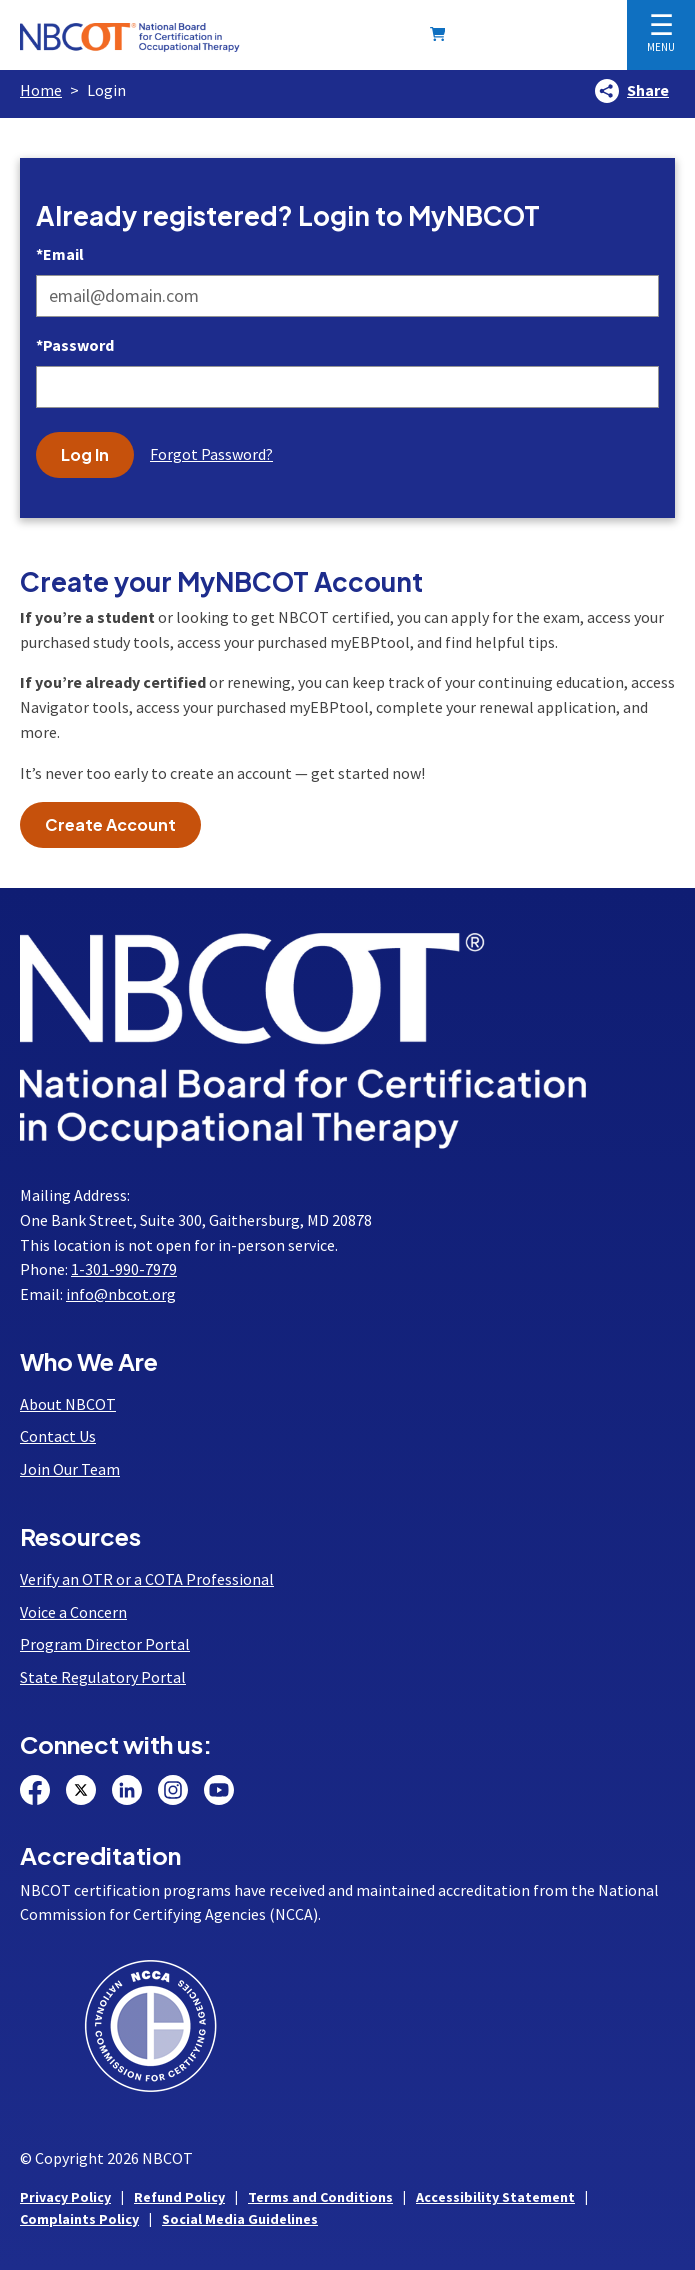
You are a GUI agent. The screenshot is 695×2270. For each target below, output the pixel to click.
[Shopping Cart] (442, 34)
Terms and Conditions (320, 2197)
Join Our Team (70, 1469)
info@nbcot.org (121, 1294)
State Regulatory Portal (103, 1677)
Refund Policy (179, 2197)
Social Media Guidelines (240, 2219)
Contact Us (58, 1436)
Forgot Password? (211, 454)
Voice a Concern (73, 1612)
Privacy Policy (65, 2197)
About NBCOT (68, 1404)
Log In (85, 454)
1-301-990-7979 (124, 1269)
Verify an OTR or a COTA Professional (147, 1579)
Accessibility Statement (495, 2197)
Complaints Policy (79, 2219)
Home (41, 90)
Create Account (110, 824)
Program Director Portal (105, 1644)
